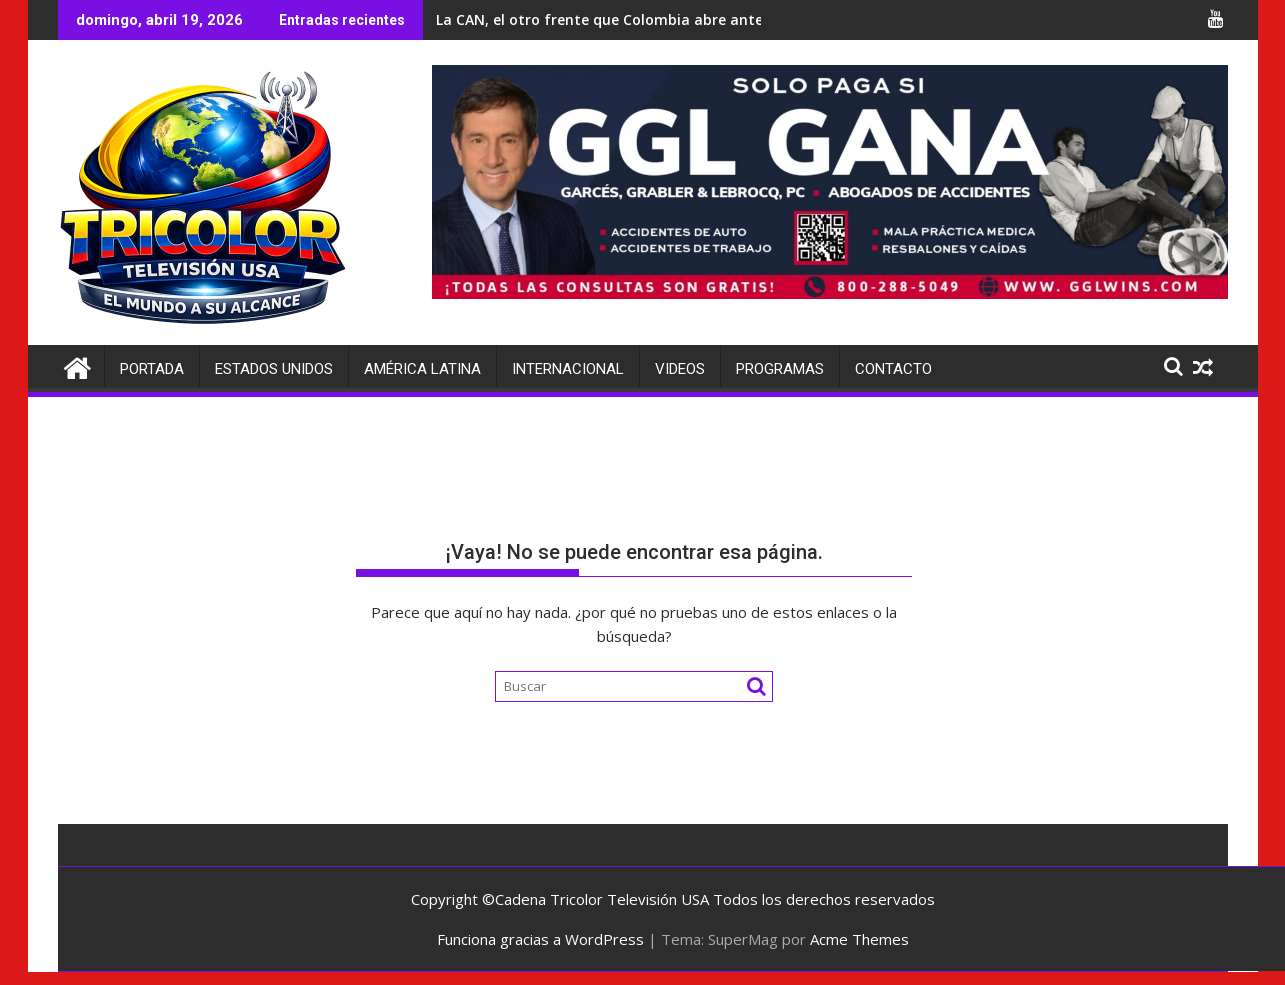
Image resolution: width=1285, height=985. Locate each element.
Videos (680, 369)
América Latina (422, 369)
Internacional (568, 369)
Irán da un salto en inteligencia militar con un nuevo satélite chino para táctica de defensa (442, 19)
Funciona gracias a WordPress (540, 939)
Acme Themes (859, 939)
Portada (152, 369)
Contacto (893, 369)
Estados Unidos (274, 369)
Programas (780, 369)
